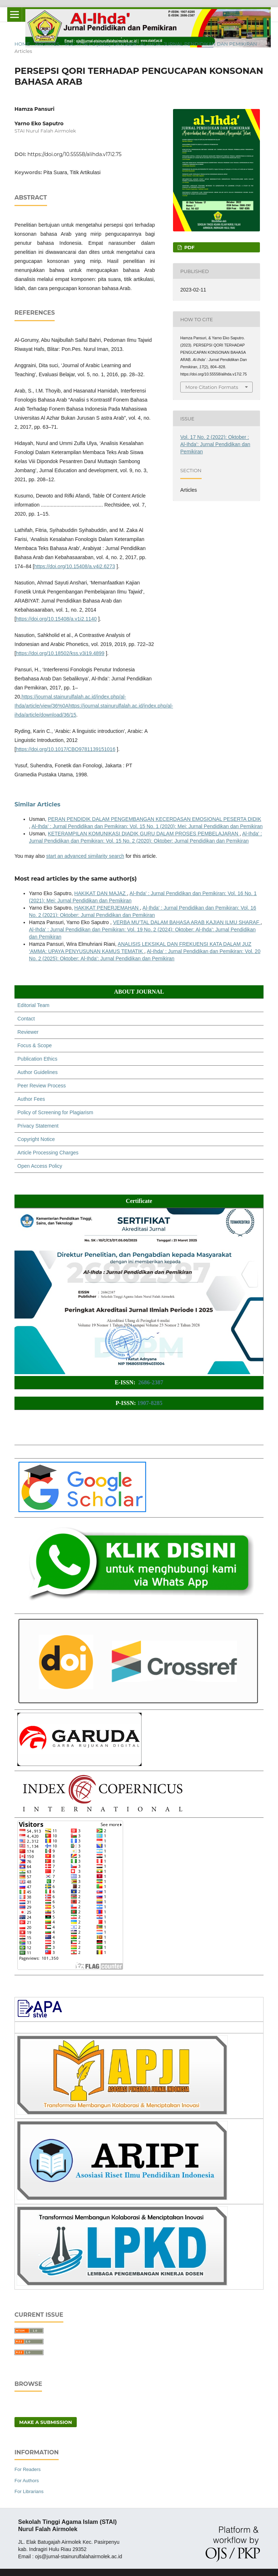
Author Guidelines (37, 1072)
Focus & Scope (34, 1045)
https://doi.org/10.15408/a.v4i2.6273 (74, 566)
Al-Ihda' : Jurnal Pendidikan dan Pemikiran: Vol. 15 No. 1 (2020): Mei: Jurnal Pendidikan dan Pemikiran (146, 826)
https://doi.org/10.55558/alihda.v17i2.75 (75, 154)
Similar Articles (37, 804)
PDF (188, 247)
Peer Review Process (41, 1085)
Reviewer (27, 1032)
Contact (26, 1018)
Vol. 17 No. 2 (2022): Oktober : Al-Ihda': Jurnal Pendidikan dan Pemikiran (160, 44)
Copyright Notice (36, 1139)
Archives (47, 44)
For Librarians (28, 2491)
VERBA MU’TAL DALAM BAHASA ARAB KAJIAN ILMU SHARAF (187, 922)
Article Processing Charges (48, 1152)
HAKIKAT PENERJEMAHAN (107, 908)
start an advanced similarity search (85, 856)
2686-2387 (150, 1382)
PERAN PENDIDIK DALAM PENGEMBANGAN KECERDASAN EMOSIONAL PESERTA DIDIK (154, 819)
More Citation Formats (211, 387)
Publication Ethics (37, 1059)
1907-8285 (149, 1403)
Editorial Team (33, 1005)
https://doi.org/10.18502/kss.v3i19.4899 (60, 653)
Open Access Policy (39, 1166)
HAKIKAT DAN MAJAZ (100, 893)
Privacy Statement (38, 1126)
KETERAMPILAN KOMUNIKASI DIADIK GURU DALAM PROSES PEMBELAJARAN (144, 833)
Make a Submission (45, 2422)
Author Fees (31, 1099)
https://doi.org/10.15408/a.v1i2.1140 (56, 619)
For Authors (26, 2480)
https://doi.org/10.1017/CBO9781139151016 (65, 749)
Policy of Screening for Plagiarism (55, 1112)
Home (22, 44)
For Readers (27, 2469)
